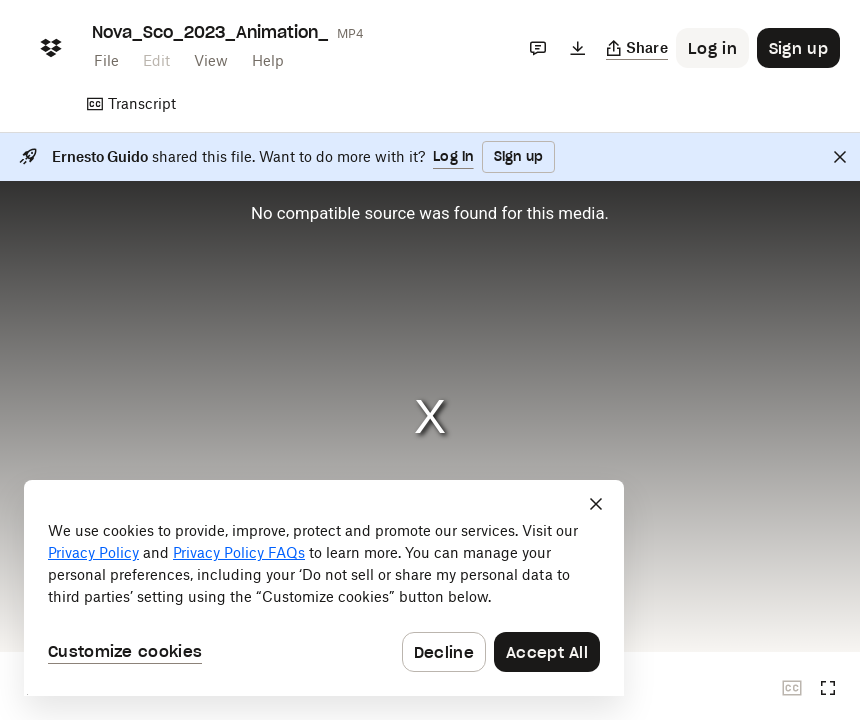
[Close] (840, 157)
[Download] (578, 48)
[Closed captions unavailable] (792, 688)
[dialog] (324, 588)
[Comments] (538, 48)
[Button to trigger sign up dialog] (798, 48)
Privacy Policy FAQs (239, 552)
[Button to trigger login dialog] (712, 48)
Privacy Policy (93, 552)
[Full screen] (828, 688)
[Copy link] (637, 48)
